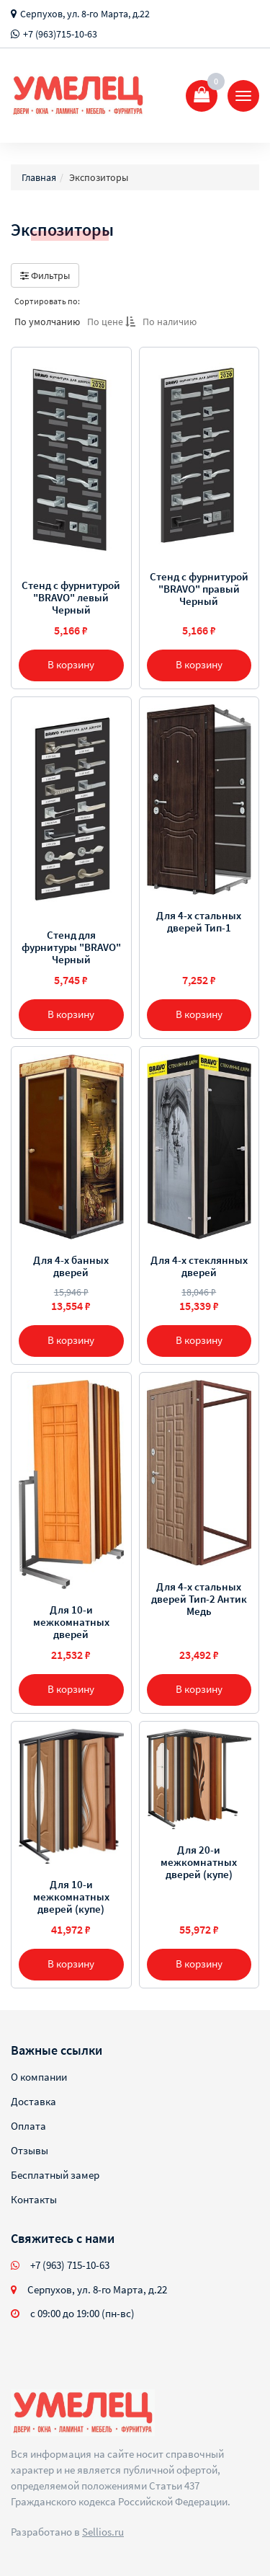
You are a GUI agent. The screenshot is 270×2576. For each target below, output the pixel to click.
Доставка (33, 2101)
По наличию (170, 321)
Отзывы (29, 2150)
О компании (39, 2077)
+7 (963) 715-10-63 (69, 2265)
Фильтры (45, 275)
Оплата (28, 2126)
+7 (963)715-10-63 (60, 33)
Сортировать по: (47, 301)
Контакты (34, 2199)
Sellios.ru (103, 2532)
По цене (111, 321)
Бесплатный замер (55, 2175)
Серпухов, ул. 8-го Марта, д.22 (85, 13)
